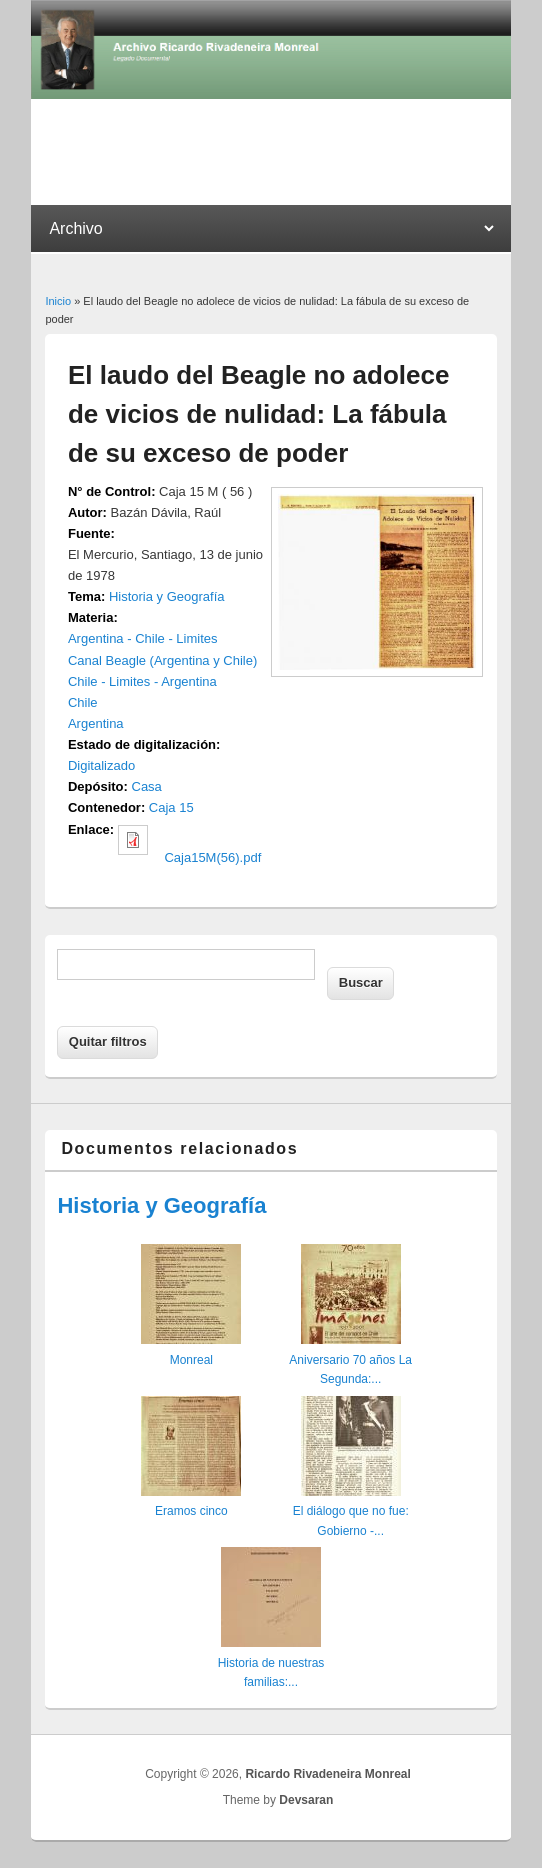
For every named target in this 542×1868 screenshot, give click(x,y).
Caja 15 (171, 807)
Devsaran (306, 1800)
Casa (147, 786)
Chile (83, 702)
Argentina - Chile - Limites (143, 638)
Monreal (191, 1360)
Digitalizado (101, 765)
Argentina (96, 723)
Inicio (58, 301)
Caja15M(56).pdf (212, 857)
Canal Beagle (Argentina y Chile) (162, 660)
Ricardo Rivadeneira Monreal (327, 1774)
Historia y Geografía (167, 596)
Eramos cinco (191, 1511)
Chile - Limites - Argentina (142, 681)
